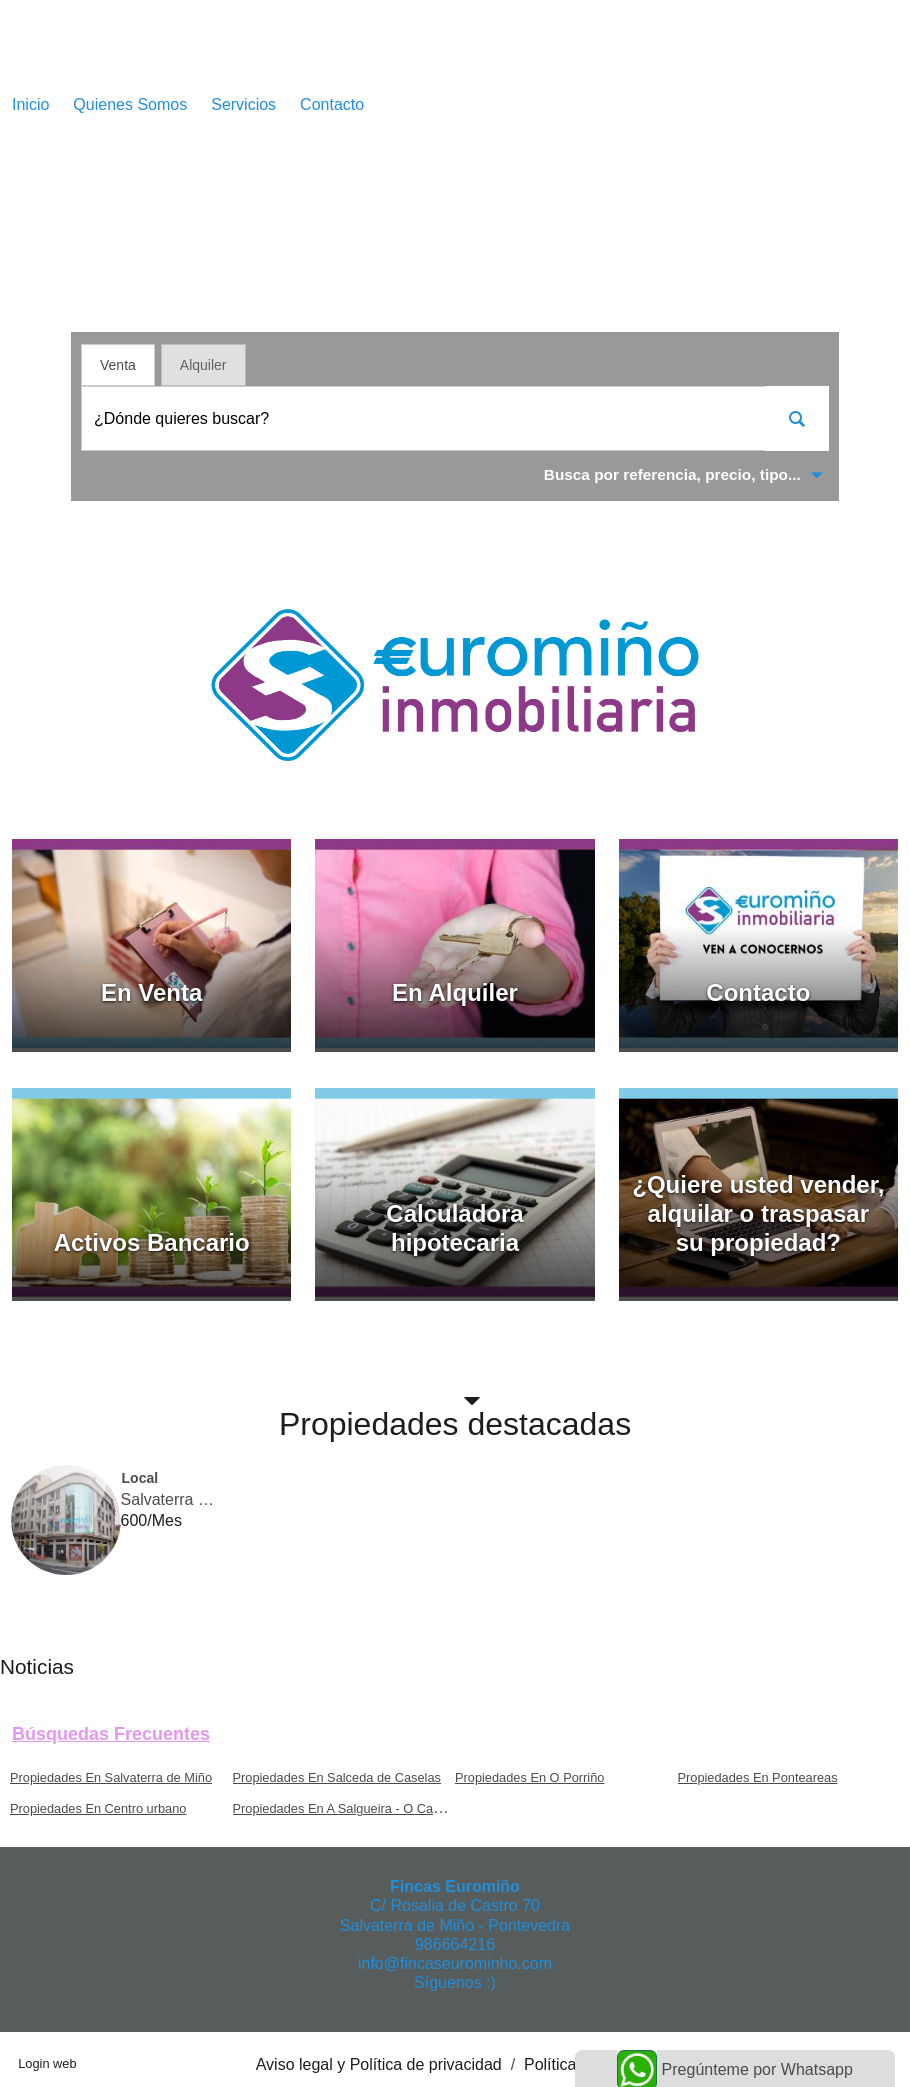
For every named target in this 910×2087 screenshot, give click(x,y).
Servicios (243, 104)
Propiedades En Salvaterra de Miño (111, 1777)
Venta (118, 365)
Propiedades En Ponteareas (758, 1777)
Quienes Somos (130, 104)
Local (140, 1478)
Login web (47, 2063)
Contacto (332, 104)
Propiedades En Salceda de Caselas (337, 1777)
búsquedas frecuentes (111, 1734)
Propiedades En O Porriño (529, 1777)
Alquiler (203, 365)
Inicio (30, 104)
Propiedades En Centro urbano (98, 1808)
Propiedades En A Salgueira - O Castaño (349, 1808)
